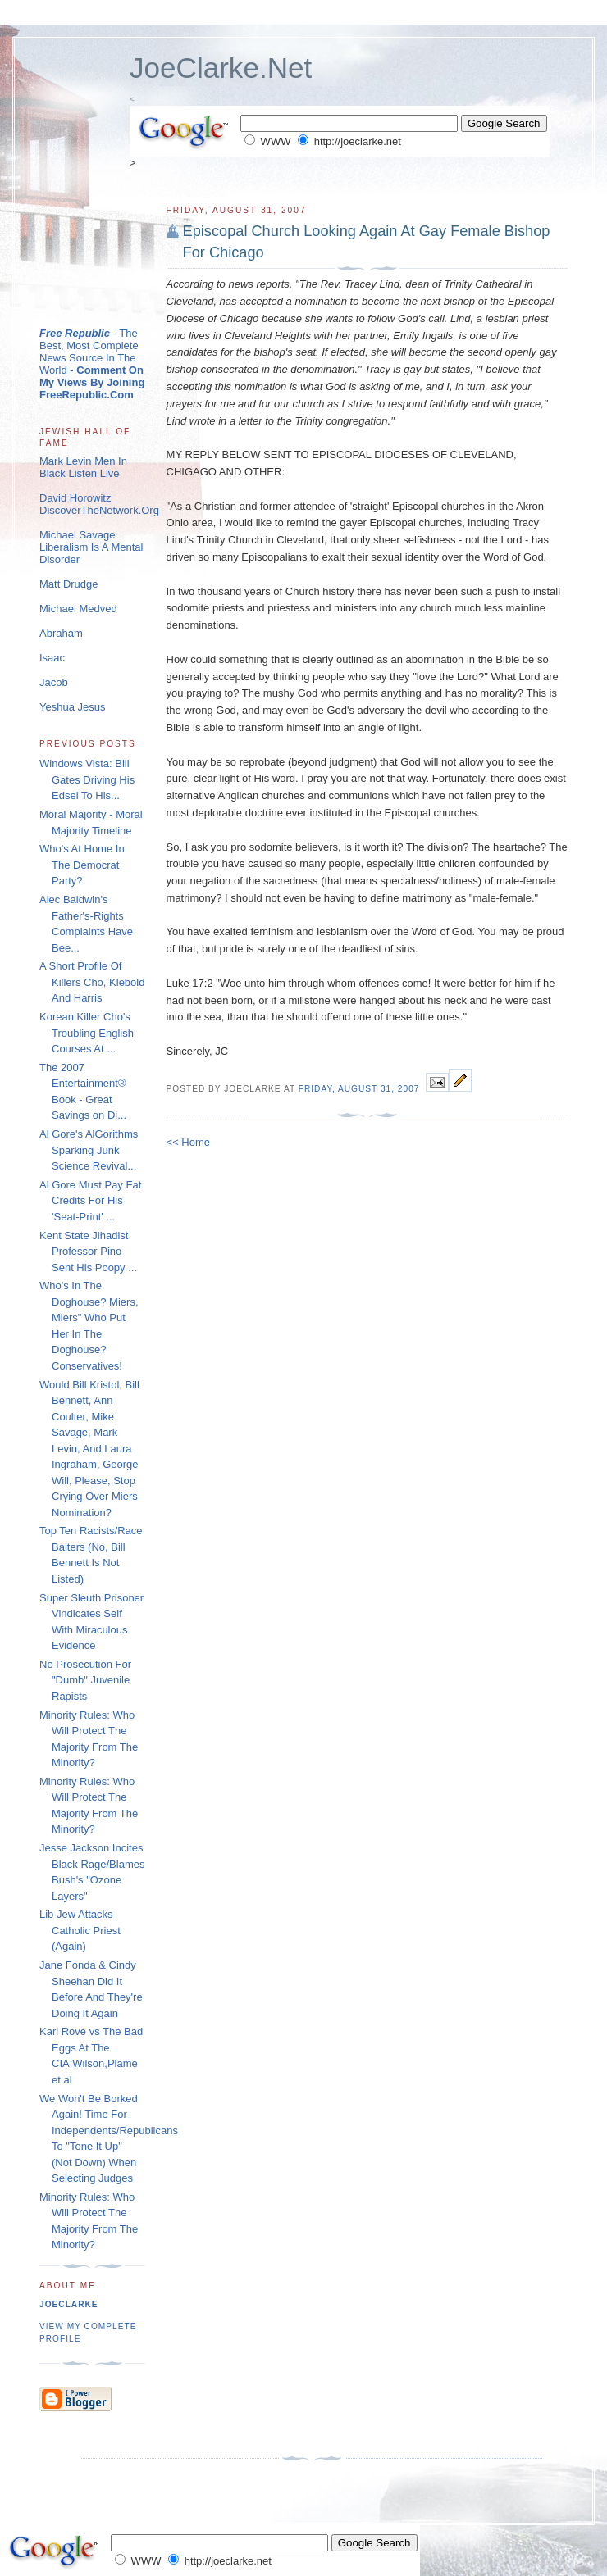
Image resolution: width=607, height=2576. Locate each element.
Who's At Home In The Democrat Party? (82, 865)
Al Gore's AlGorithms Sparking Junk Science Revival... (88, 1150)
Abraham (61, 633)
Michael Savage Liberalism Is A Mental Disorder (91, 547)
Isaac (52, 658)
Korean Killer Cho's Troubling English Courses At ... (86, 1033)
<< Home (188, 1142)
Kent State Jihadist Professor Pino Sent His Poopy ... (88, 1251)
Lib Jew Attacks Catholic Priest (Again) (80, 1930)
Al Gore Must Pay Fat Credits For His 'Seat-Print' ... (90, 1201)
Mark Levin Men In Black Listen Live (83, 467)
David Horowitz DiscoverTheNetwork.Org (99, 504)
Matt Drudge (68, 584)
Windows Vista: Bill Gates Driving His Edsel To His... (87, 779)
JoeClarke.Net (221, 68)
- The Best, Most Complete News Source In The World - (91, 364)
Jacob (53, 682)
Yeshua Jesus (72, 707)
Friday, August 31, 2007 (359, 1088)
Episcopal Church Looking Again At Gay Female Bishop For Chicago (366, 241)
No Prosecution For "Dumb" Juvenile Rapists (85, 1680)
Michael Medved (78, 608)
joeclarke (68, 2304)
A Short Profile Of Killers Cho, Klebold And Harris (91, 982)
